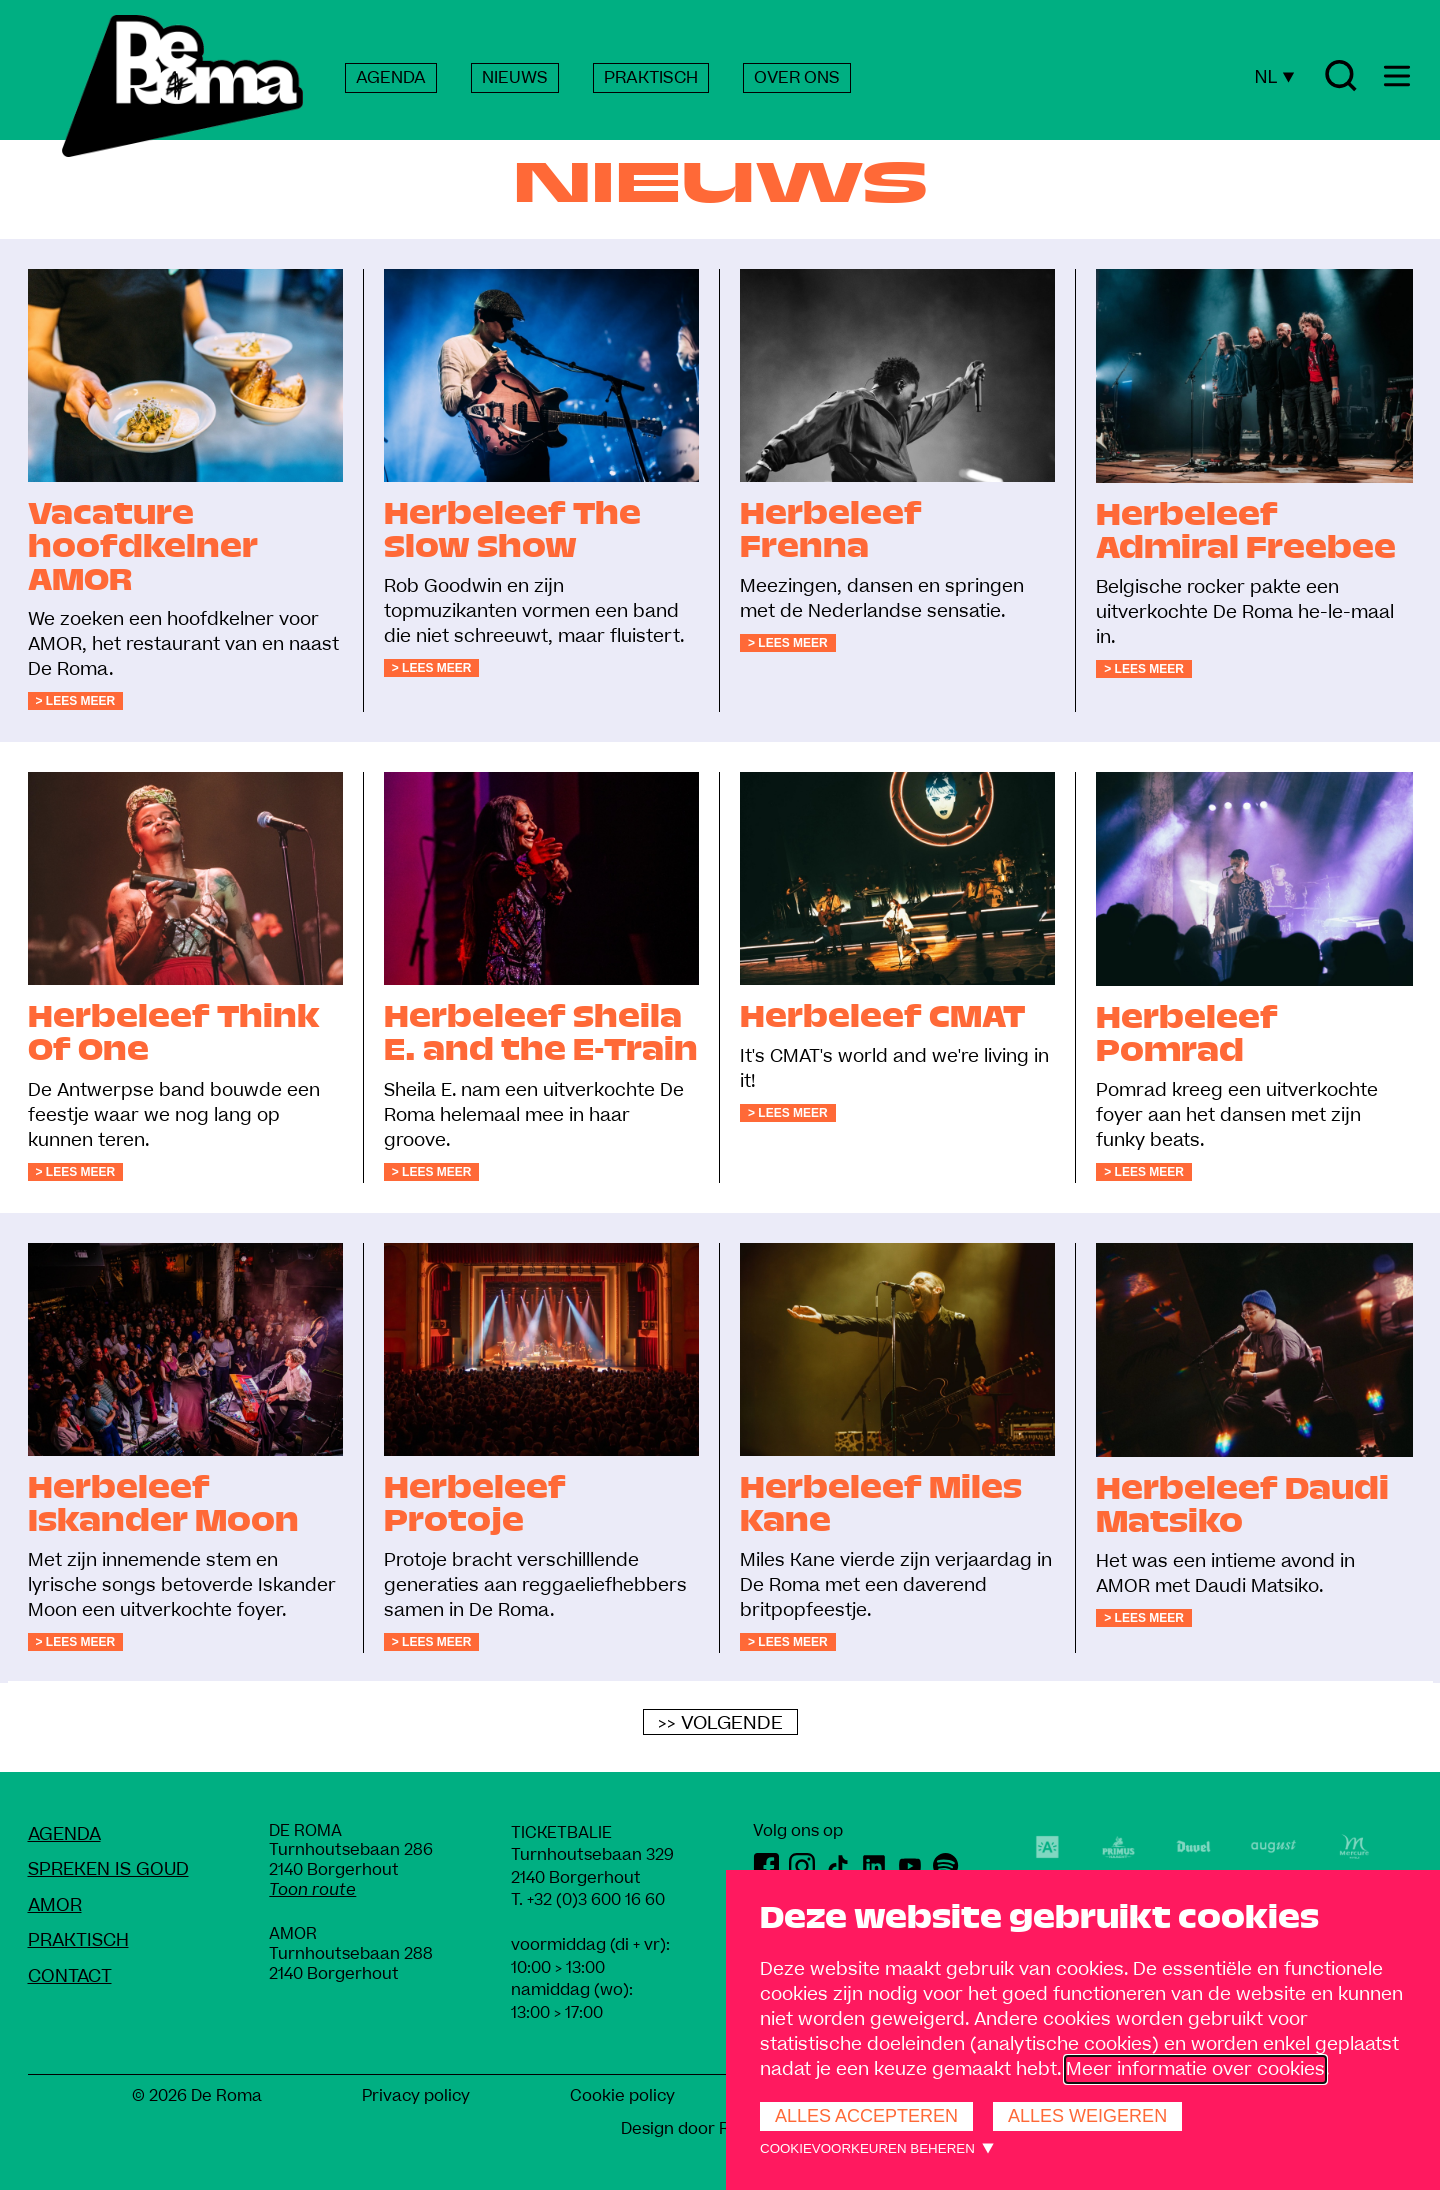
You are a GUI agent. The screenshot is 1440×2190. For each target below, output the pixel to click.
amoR (55, 1905)
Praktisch (78, 1940)
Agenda (64, 1834)
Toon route (312, 1890)
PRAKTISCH (651, 78)
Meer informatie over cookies (1195, 2069)
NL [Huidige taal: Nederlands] (1274, 77)
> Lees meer (76, 701)
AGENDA (391, 78)
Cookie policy (622, 2096)
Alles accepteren (866, 2116)
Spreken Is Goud (108, 1869)
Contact (70, 1976)
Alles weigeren (1087, 2116)
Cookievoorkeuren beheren (867, 2148)
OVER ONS (797, 78)
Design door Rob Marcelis (720, 2129)
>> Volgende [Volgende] (720, 1722)
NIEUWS (515, 78)
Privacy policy (416, 2096)
